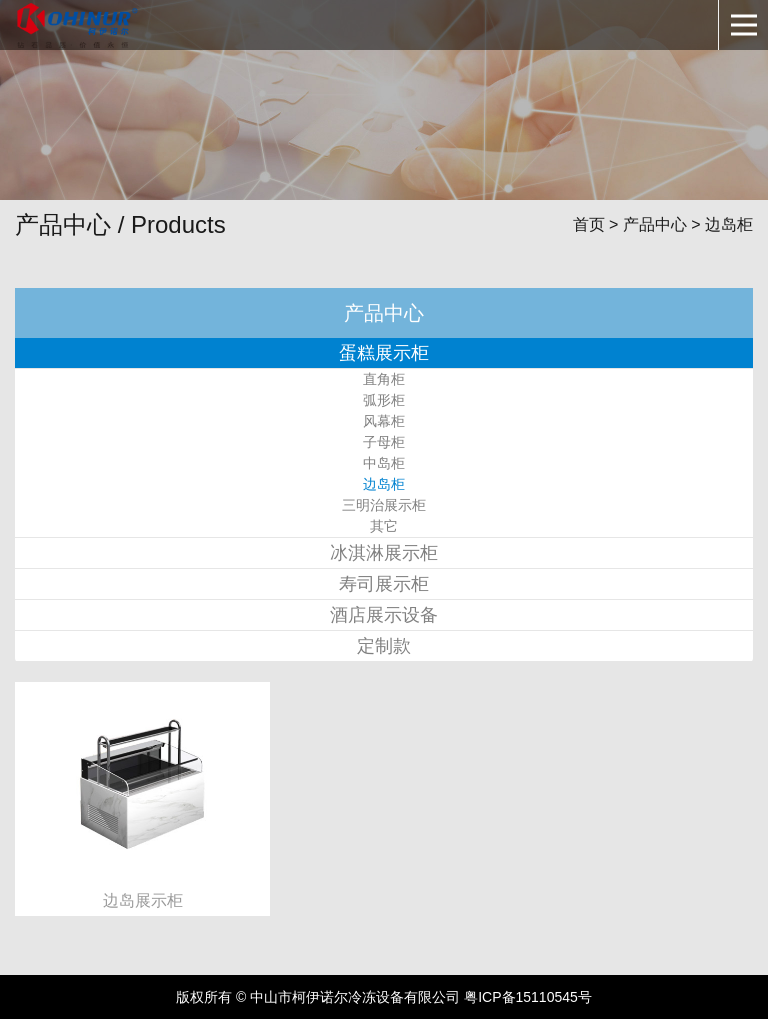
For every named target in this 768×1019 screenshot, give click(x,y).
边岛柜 (384, 484)
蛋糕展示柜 (384, 353)
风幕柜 (384, 421)
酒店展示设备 (384, 615)
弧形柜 (384, 400)
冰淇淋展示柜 (384, 553)
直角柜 (384, 379)
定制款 (384, 646)
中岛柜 (384, 463)
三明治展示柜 (384, 505)
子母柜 (384, 442)
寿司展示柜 (384, 584)
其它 (384, 526)
